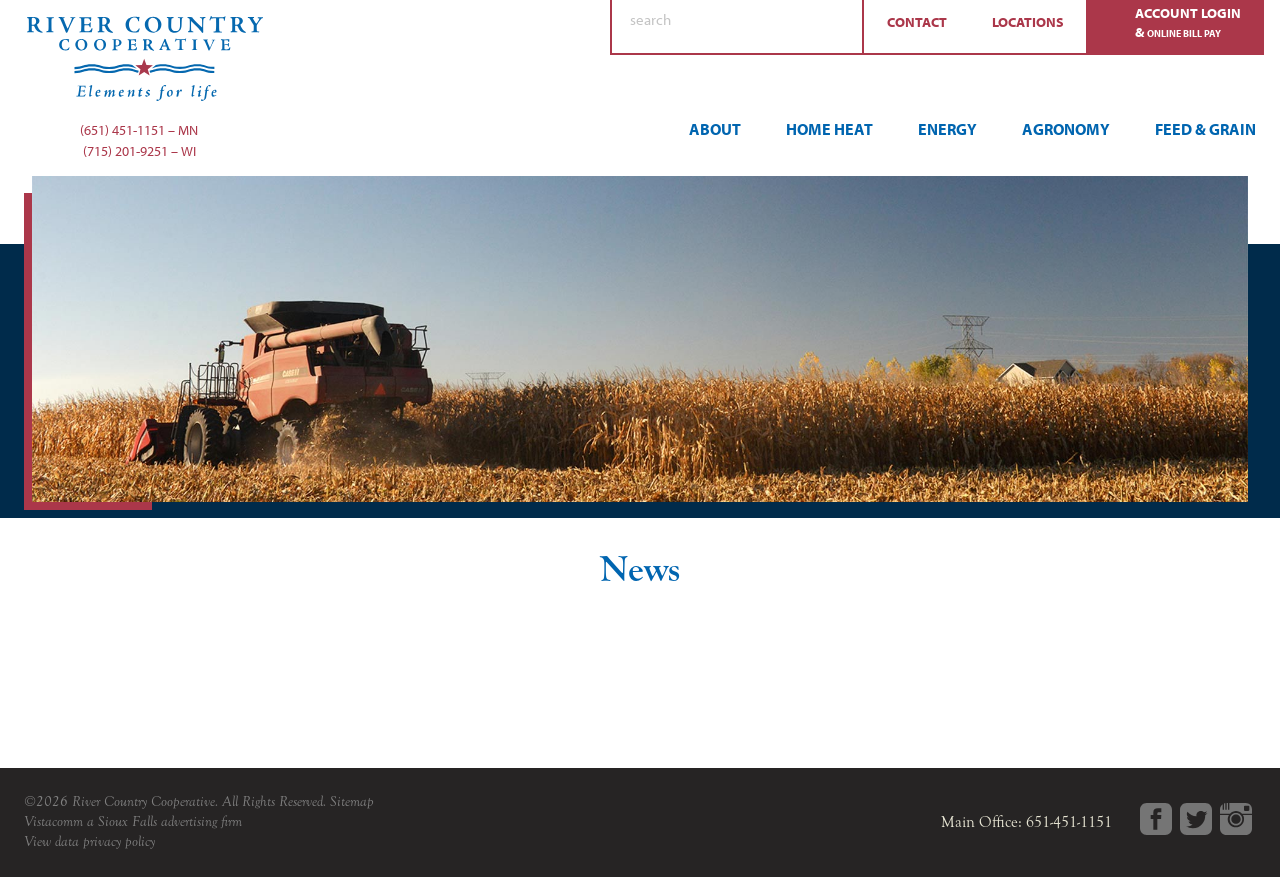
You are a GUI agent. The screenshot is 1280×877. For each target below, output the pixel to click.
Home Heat (829, 129)
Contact (917, 22)
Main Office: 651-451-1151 (1026, 822)
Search (838, 26)
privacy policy (119, 841)
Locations (1028, 22)
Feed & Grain (1205, 129)
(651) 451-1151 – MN (139, 130)
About (715, 129)
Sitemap (352, 801)
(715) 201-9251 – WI (139, 151)
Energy (947, 129)
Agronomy (1066, 129)
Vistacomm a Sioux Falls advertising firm (133, 821)
